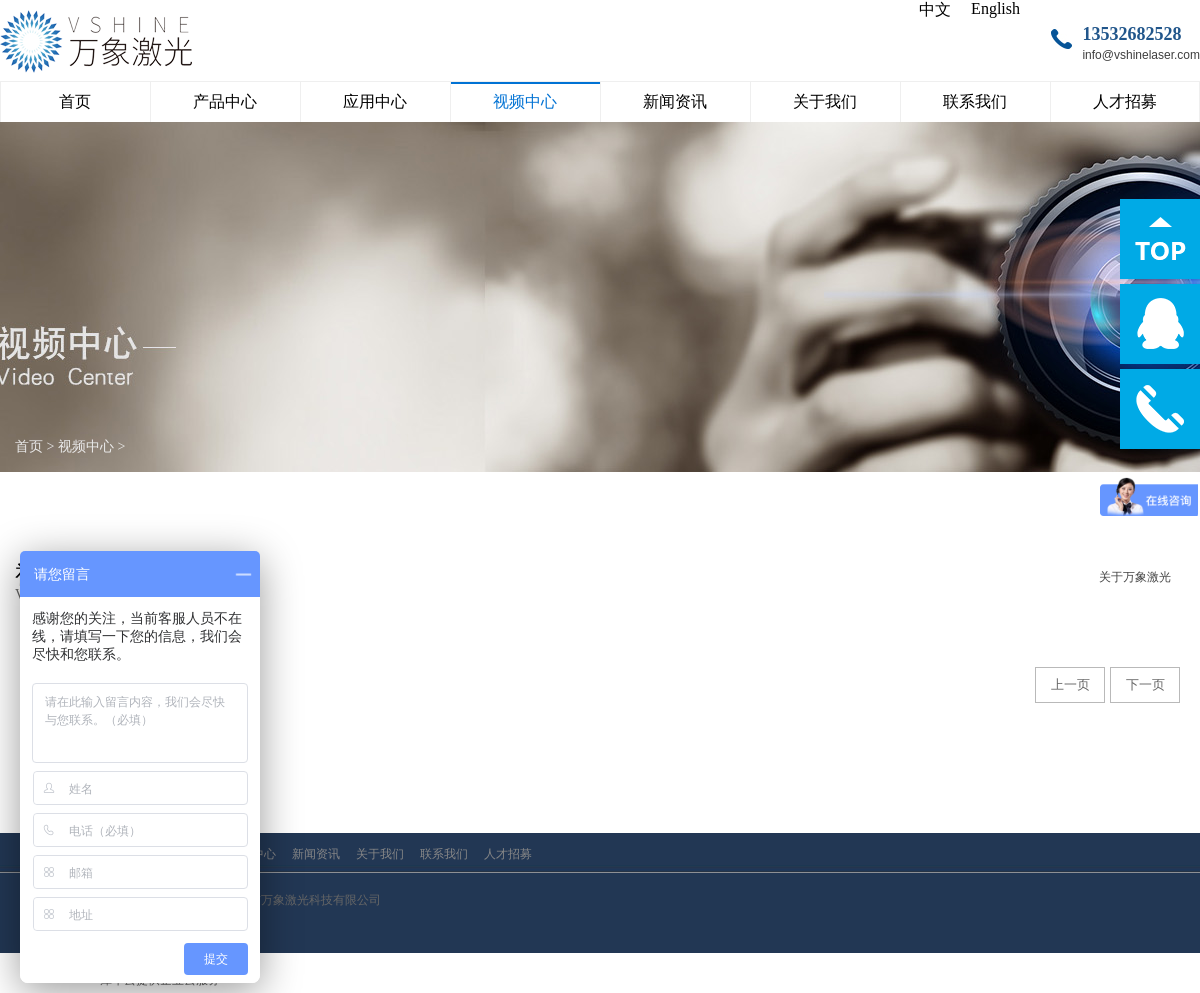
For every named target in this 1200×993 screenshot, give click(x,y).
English (995, 8)
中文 (935, 9)
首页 (75, 101)
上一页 (1070, 684)
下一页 (1145, 684)
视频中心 (86, 446)
